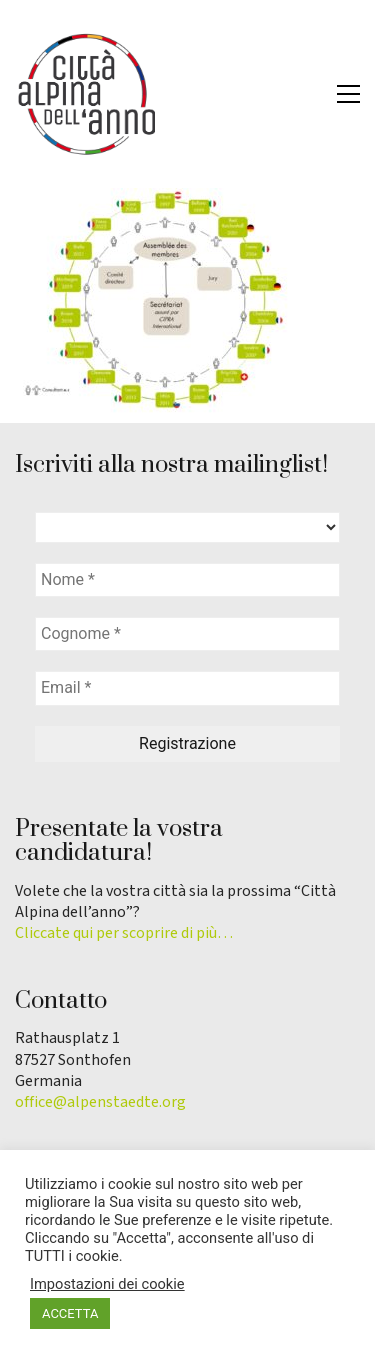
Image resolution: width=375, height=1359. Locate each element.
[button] (348, 94)
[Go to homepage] (85, 94)
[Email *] (187, 688)
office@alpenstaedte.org (100, 1102)
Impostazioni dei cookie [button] (107, 1284)
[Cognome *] (187, 634)
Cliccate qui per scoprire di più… (124, 933)
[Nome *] (187, 580)
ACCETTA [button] (70, 1313)
